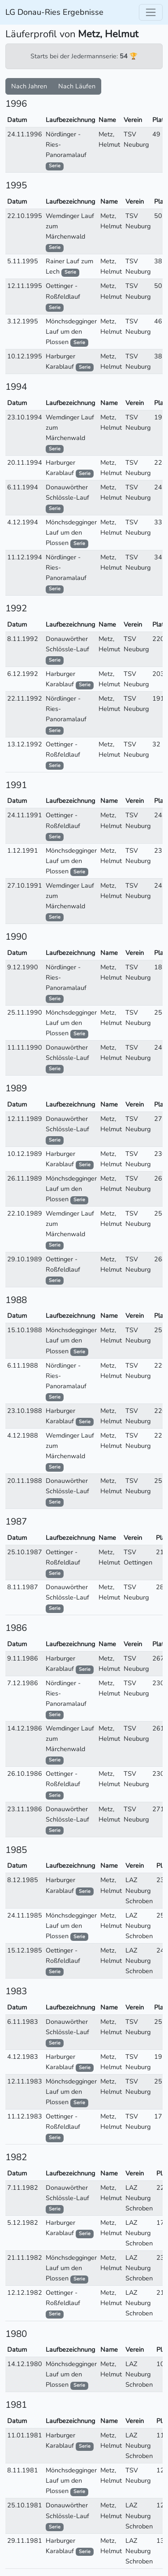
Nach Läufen (76, 86)
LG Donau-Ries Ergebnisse (54, 12)
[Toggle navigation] (151, 12)
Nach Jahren (29, 86)
